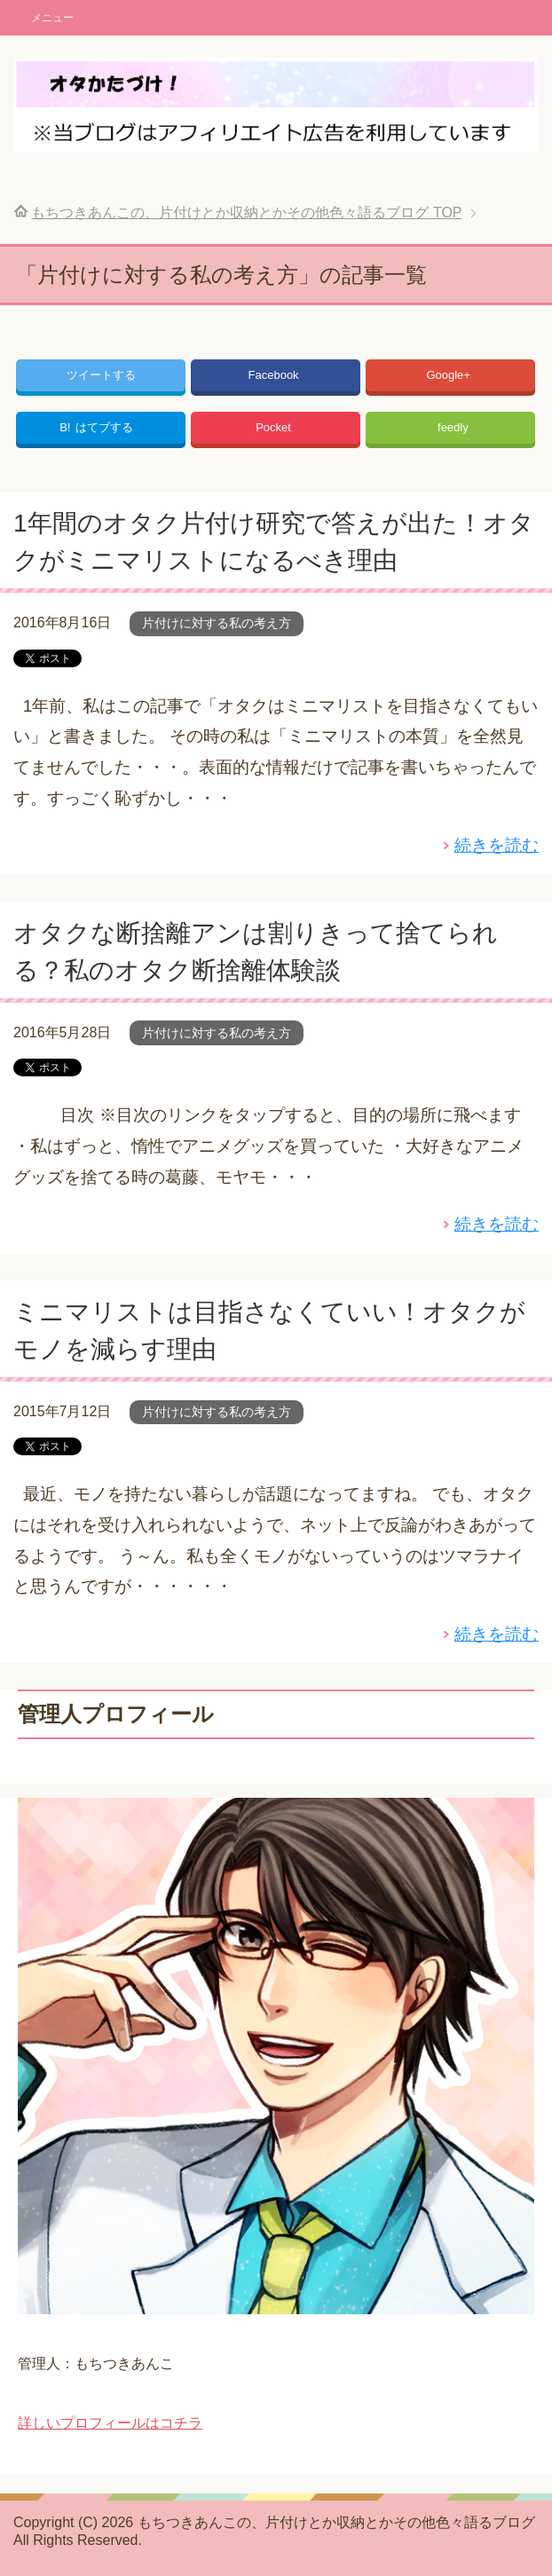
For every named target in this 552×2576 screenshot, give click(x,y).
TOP (246, 212)
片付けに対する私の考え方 (216, 623)
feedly (453, 427)
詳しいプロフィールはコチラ (110, 2422)
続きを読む (496, 845)
